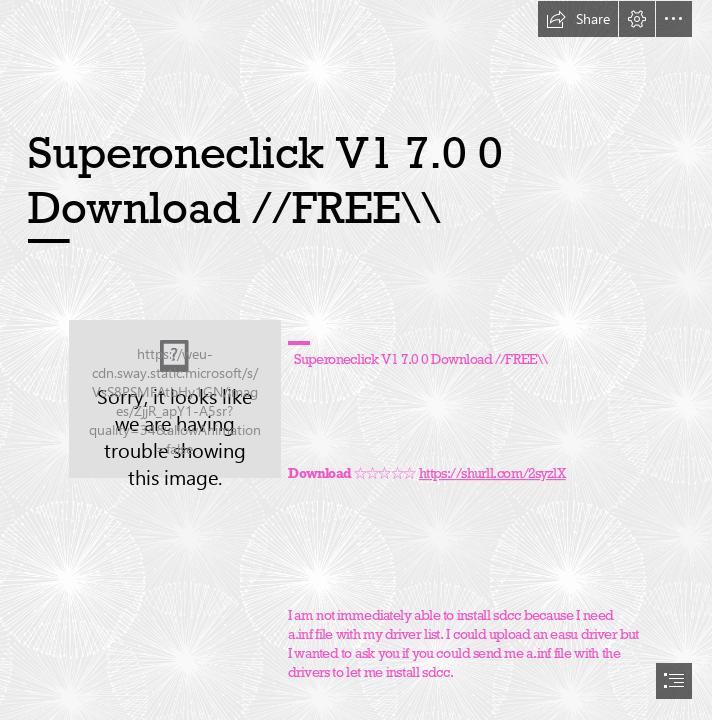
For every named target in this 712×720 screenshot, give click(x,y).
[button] (578, 19)
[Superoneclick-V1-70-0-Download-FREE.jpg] (175, 399)
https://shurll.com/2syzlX (492, 473)
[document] (356, 360)
